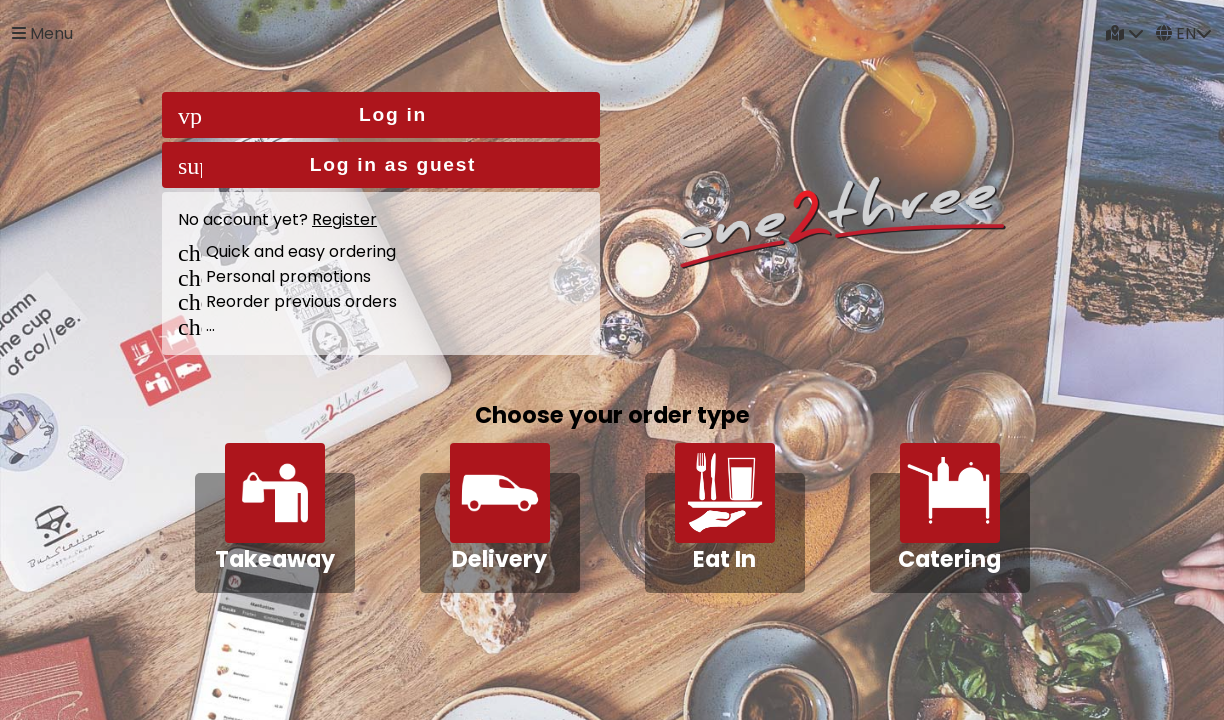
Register (344, 219)
